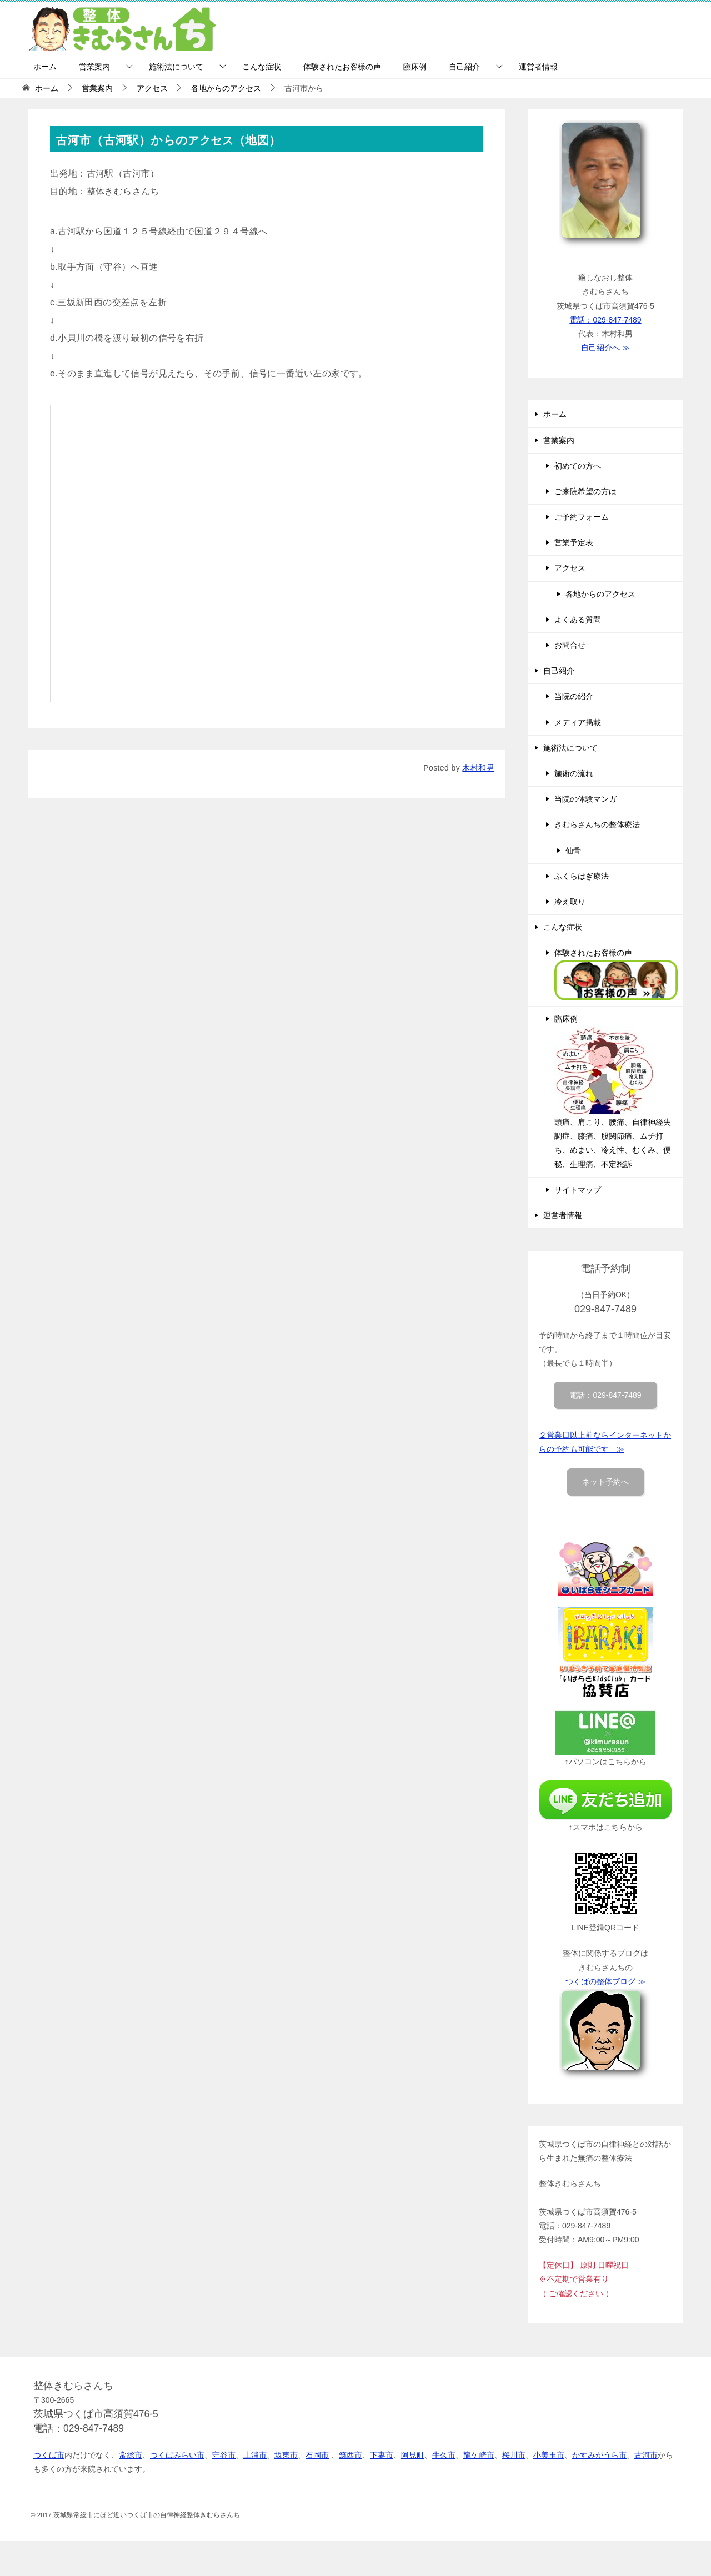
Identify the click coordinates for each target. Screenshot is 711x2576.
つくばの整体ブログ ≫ (605, 1981)
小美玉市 (548, 2455)
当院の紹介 (573, 696)
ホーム (45, 66)
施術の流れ (573, 773)
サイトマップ (577, 1189)
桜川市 (513, 2455)
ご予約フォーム (581, 516)
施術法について (176, 66)
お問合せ (569, 645)
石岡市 (317, 2455)
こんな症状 (261, 66)
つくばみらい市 (177, 2455)
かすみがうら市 (599, 2455)
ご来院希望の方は (585, 491)
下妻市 (381, 2455)
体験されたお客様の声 (342, 66)
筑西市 (350, 2455)
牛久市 (443, 2455)
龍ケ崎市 (478, 2455)
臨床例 (415, 66)
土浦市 (255, 2455)
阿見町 (412, 2455)
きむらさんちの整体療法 (597, 824)
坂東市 (286, 2455)
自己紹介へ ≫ (605, 347)
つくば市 (48, 2455)
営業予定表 (573, 542)
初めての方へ (577, 465)
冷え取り (569, 901)
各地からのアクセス (600, 594)
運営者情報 (538, 66)
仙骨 (573, 850)
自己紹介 (464, 66)
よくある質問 (577, 619)
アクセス (213, 140)
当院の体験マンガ (585, 798)
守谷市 (224, 2455)
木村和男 (478, 767)
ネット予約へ (605, 1481)
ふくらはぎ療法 (581, 876)
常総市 (130, 2455)
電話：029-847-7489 (605, 319)
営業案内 (94, 66)
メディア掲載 (577, 722)
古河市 (646, 2455)
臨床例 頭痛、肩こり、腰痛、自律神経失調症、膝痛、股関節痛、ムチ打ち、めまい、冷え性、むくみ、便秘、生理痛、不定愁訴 (612, 1091)
